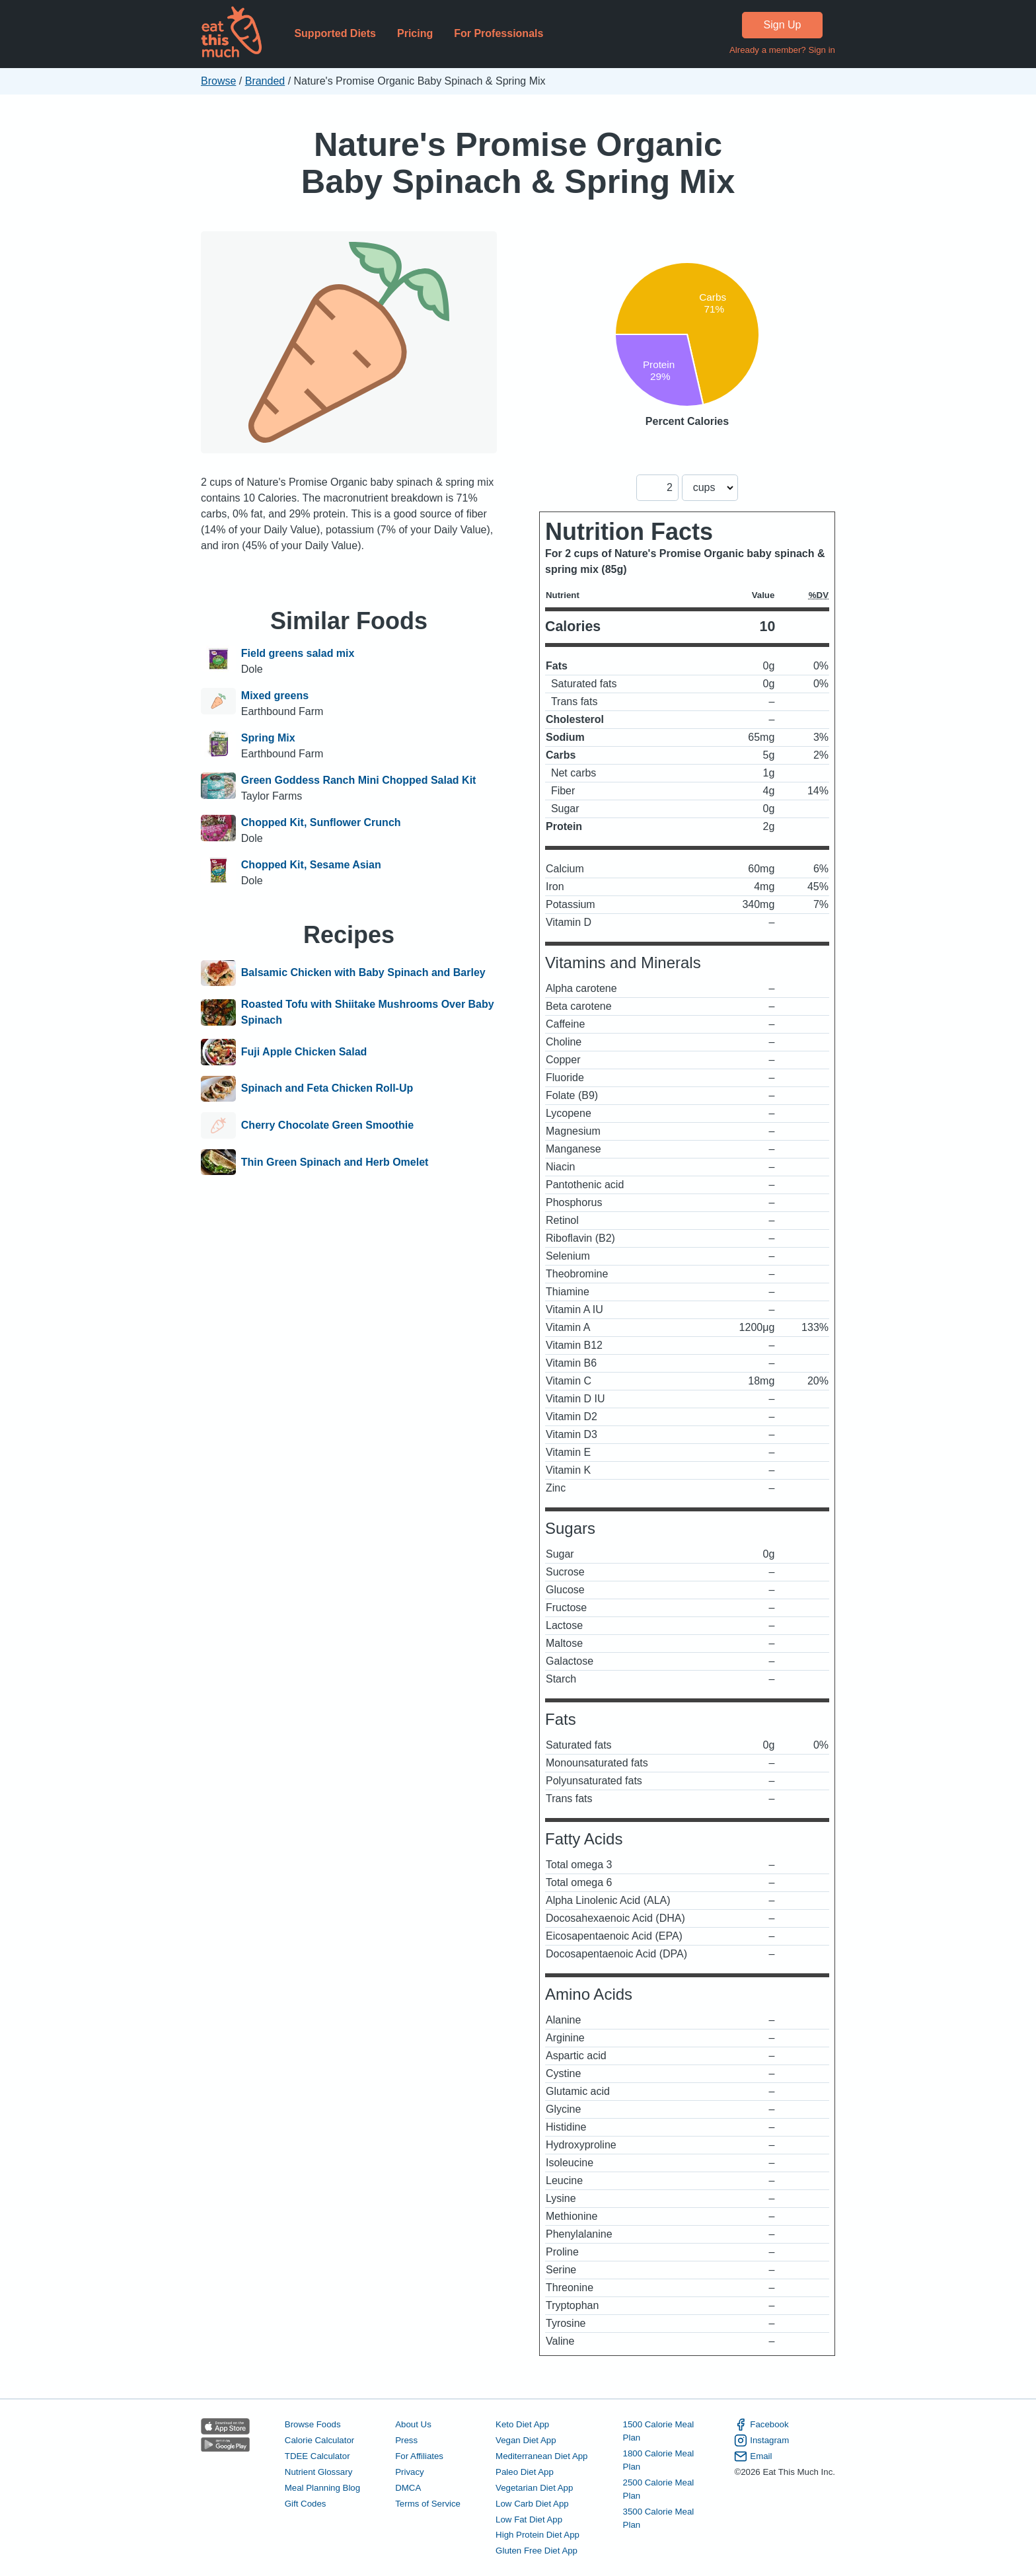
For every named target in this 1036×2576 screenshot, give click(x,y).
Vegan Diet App (526, 2440)
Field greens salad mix (298, 653)
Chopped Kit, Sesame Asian (311, 864)
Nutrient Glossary (318, 2472)
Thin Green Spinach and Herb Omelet (335, 1162)
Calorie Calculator (319, 2440)
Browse (218, 81)
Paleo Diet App (525, 2472)
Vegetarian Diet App (534, 2488)
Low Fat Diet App (529, 2519)
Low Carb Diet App (532, 2504)
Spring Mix (268, 737)
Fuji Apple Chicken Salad (304, 1052)
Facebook (761, 2424)
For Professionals (498, 33)
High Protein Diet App (537, 2535)
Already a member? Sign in (782, 50)
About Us (413, 2424)
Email (753, 2456)
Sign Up (782, 24)
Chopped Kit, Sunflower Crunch (321, 822)
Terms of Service (428, 2504)
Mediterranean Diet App (541, 2456)
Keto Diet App (522, 2424)
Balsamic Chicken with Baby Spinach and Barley (363, 973)
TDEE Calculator (317, 2456)
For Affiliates (419, 2456)
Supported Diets (335, 33)
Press (406, 2440)
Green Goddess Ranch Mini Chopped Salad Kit (358, 780)
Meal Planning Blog (322, 2488)
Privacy (409, 2472)
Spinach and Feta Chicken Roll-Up (327, 1089)
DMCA (408, 2488)
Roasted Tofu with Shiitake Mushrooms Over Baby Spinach (367, 1012)
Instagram (761, 2440)
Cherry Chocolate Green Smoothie (327, 1125)
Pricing (415, 33)
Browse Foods (313, 2424)
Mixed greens (275, 695)
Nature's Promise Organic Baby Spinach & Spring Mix (518, 163)
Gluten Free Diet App (536, 2551)
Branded (265, 81)
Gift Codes (305, 2504)
